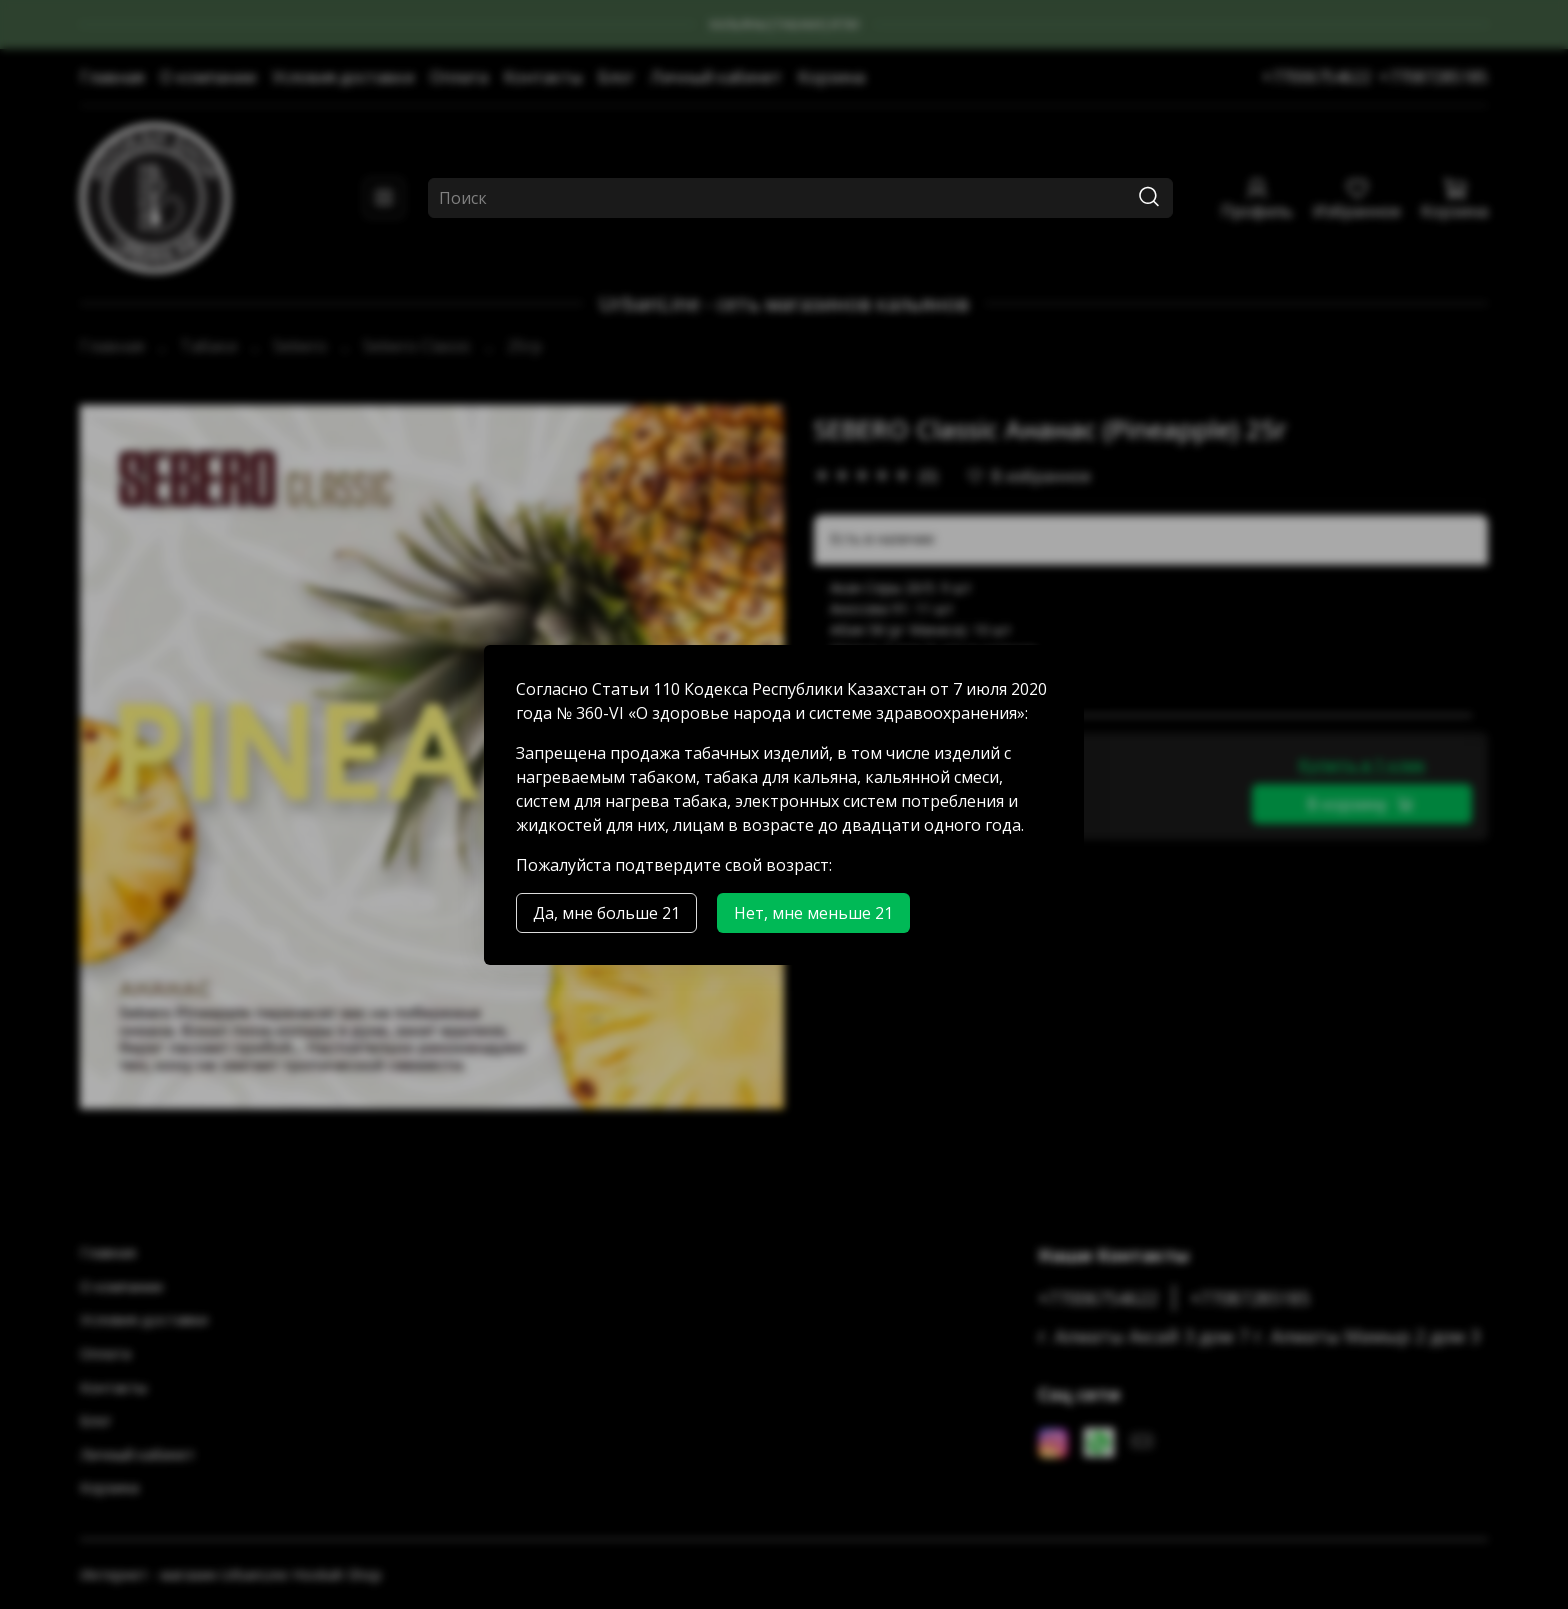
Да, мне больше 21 (606, 913)
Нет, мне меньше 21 (813, 913)
